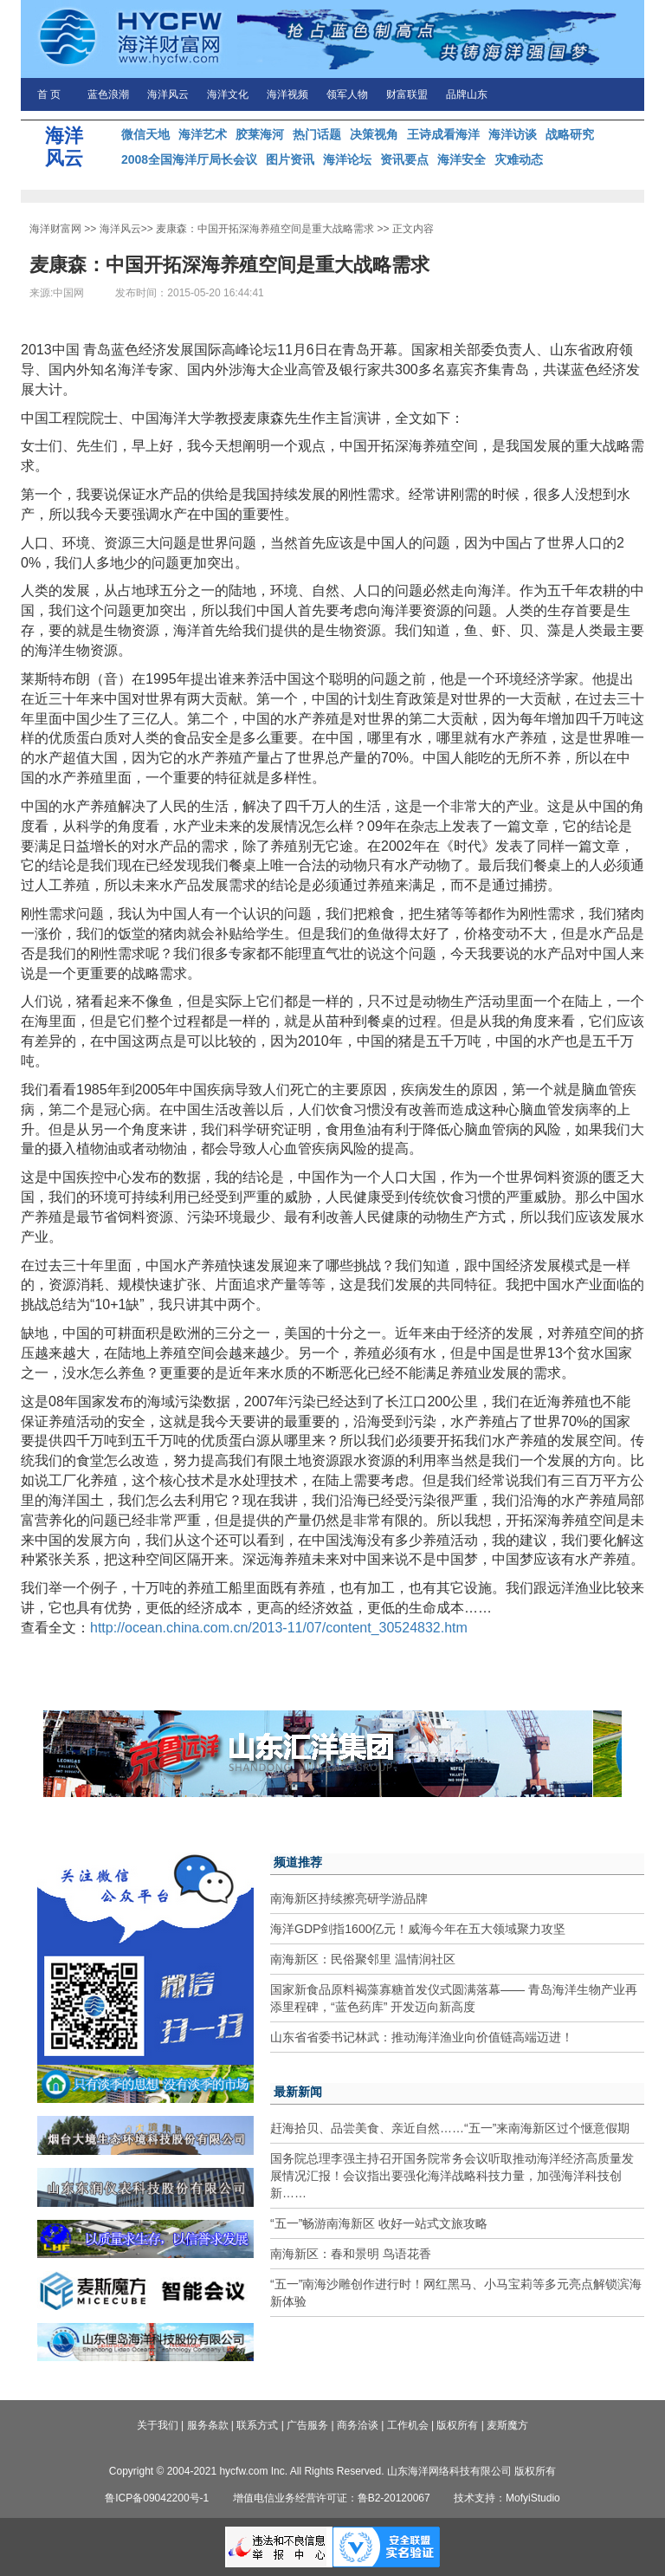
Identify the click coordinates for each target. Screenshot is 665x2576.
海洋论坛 (347, 159)
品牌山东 (466, 94)
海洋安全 (461, 159)
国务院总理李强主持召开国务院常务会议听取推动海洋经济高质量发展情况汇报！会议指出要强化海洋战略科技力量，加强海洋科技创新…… (452, 2175)
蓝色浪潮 (108, 94)
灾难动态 (518, 159)
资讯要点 (404, 159)
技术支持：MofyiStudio (507, 2498)
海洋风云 (168, 94)
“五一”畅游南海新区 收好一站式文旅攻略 (378, 2223)
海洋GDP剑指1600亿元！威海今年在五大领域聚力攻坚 (417, 1929)
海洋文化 (228, 94)
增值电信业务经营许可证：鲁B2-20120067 (331, 2498)
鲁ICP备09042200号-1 (157, 2498)
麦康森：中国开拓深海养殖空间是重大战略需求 (265, 229)
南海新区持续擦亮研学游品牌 (349, 1898)
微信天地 (145, 134)
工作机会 (408, 2425)
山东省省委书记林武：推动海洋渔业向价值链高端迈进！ (421, 2037)
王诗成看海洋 (443, 134)
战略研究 (570, 134)
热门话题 (317, 134)
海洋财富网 (55, 229)
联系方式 (257, 2425)
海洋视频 (287, 94)
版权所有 (457, 2425)
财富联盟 (407, 94)
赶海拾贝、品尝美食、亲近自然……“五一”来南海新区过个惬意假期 (449, 2128)
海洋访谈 (512, 134)
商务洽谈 (357, 2425)
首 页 (49, 94)
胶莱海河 (260, 134)
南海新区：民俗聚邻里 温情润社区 (362, 1959)
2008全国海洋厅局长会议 (189, 159)
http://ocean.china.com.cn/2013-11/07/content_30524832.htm (279, 1627)
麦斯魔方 (507, 2425)
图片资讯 (290, 159)
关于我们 (157, 2425)
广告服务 (307, 2425)
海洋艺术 (202, 134)
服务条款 (208, 2425)
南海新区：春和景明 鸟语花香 (350, 2254)
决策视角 (374, 134)
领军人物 (347, 94)
